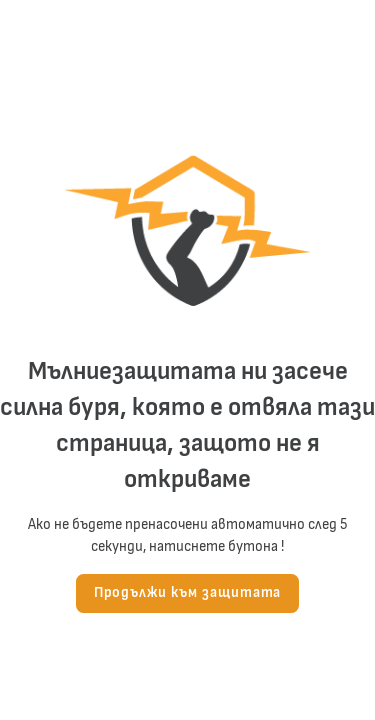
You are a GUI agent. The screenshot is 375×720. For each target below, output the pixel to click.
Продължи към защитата (188, 592)
